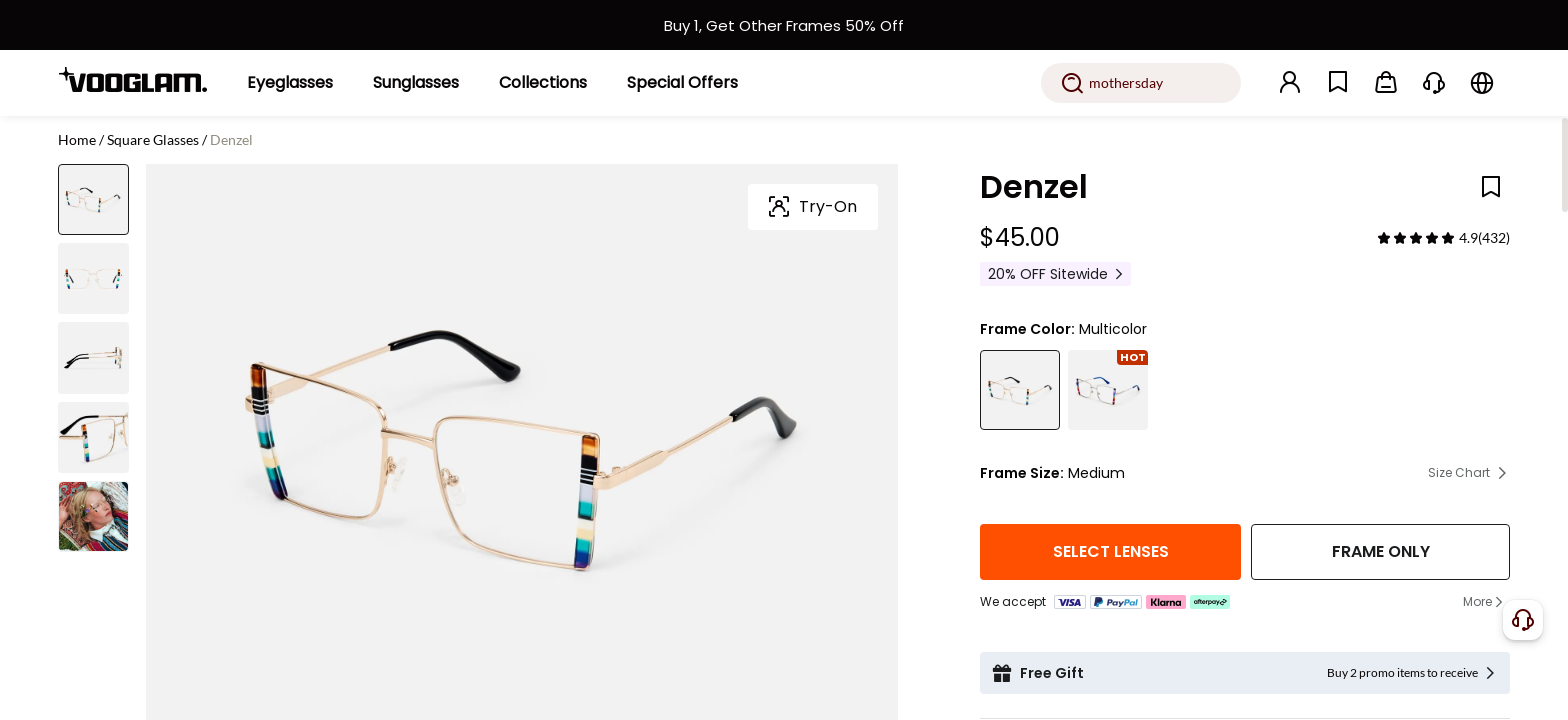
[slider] (1416, 238)
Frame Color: (1027, 329)
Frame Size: (1022, 473)
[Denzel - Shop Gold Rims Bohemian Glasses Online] (1020, 390)
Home (77, 139)
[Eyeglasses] (290, 83)
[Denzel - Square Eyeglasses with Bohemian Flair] (1108, 390)
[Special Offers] (682, 83)
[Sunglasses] (416, 83)
